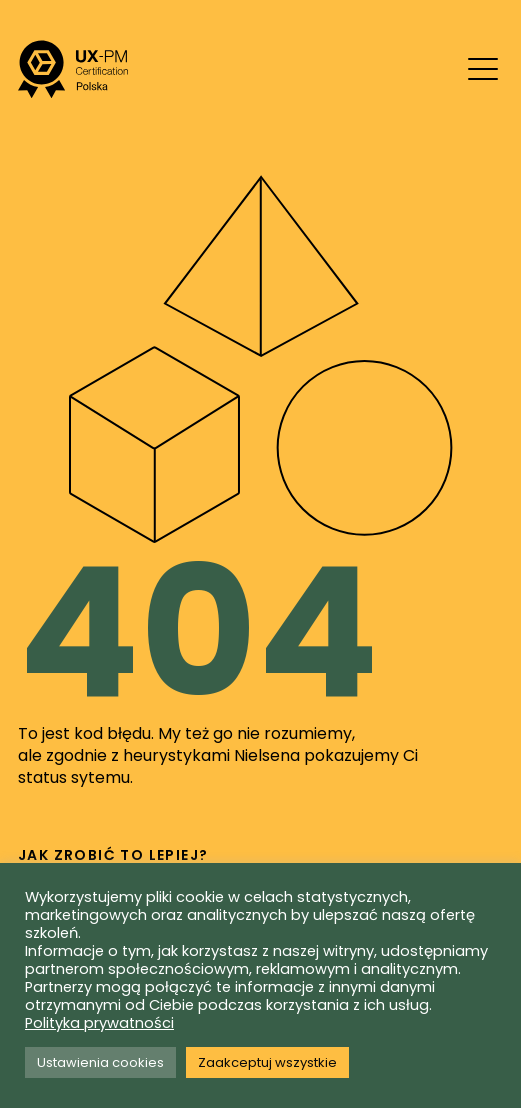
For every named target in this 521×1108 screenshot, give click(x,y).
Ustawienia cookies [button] (100, 1062)
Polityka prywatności (99, 1023)
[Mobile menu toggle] (483, 69)
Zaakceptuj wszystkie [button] (267, 1062)
